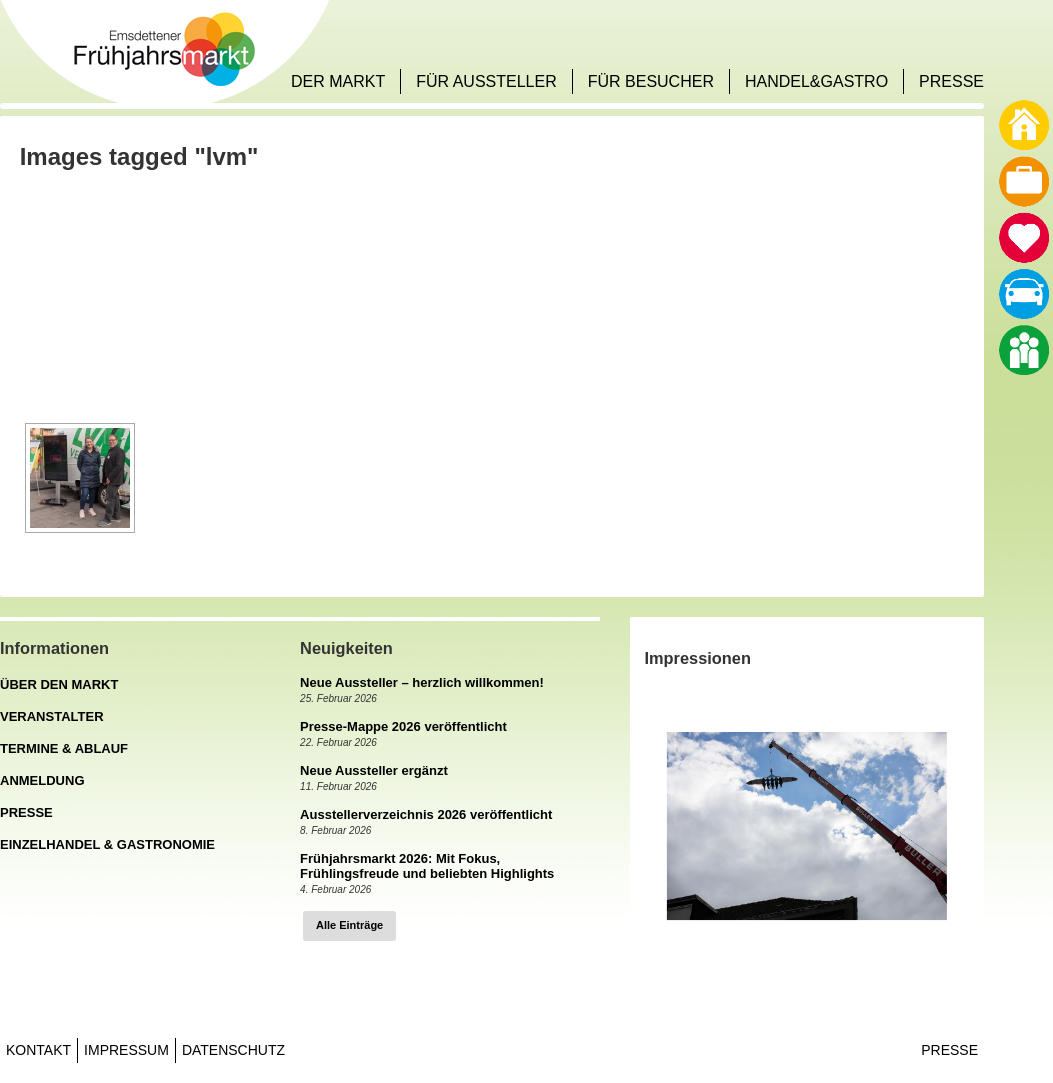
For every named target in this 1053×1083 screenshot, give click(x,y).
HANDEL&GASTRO (816, 81)
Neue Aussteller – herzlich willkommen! (422, 682)
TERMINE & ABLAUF (64, 748)
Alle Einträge (349, 925)
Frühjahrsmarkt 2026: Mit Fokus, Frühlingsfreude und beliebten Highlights (427, 866)
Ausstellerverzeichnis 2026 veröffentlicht (426, 814)
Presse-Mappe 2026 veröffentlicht (403, 726)
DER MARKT (338, 81)
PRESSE (951, 81)
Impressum (126, 1050)
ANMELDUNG (42, 780)
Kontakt (38, 1050)
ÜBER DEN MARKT (59, 684)
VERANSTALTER (52, 716)
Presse (949, 1050)
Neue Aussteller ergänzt (374, 770)
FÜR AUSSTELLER (486, 81)
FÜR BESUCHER (651, 81)
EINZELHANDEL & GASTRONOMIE (107, 844)
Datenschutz (233, 1050)
